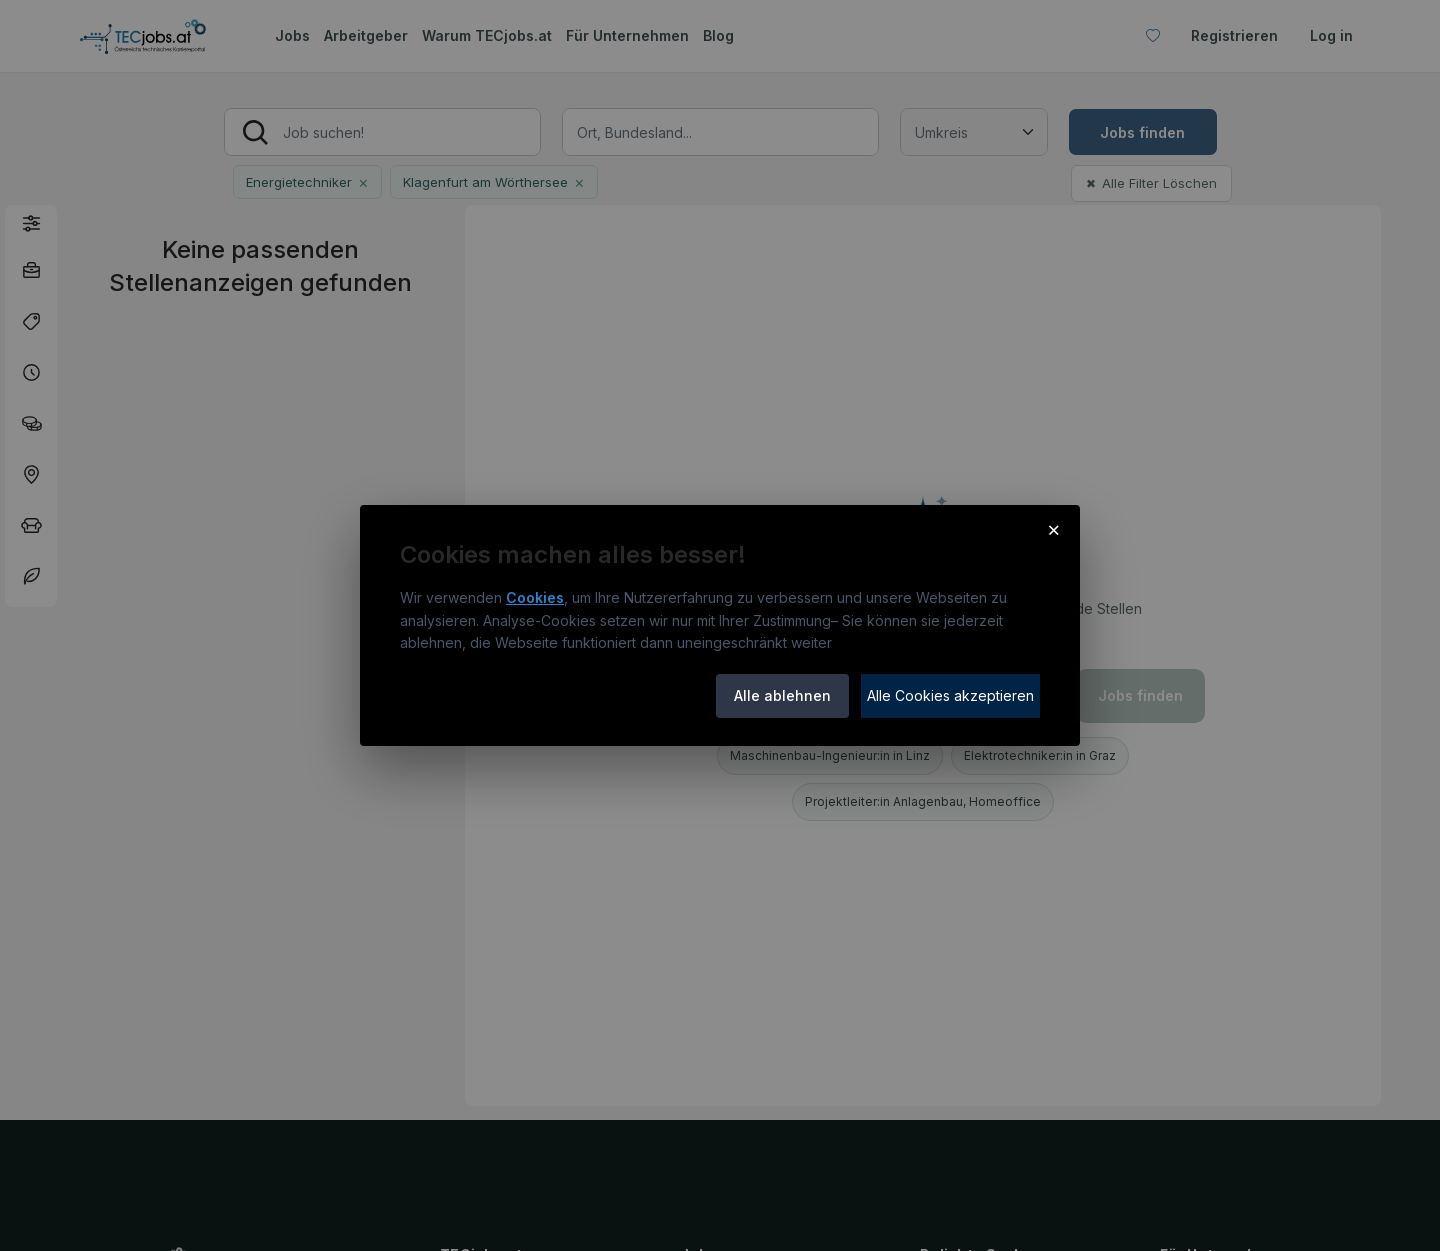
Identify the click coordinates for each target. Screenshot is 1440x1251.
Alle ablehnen (782, 695)
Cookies (535, 597)
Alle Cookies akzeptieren (950, 695)
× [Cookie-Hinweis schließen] (1053, 529)
